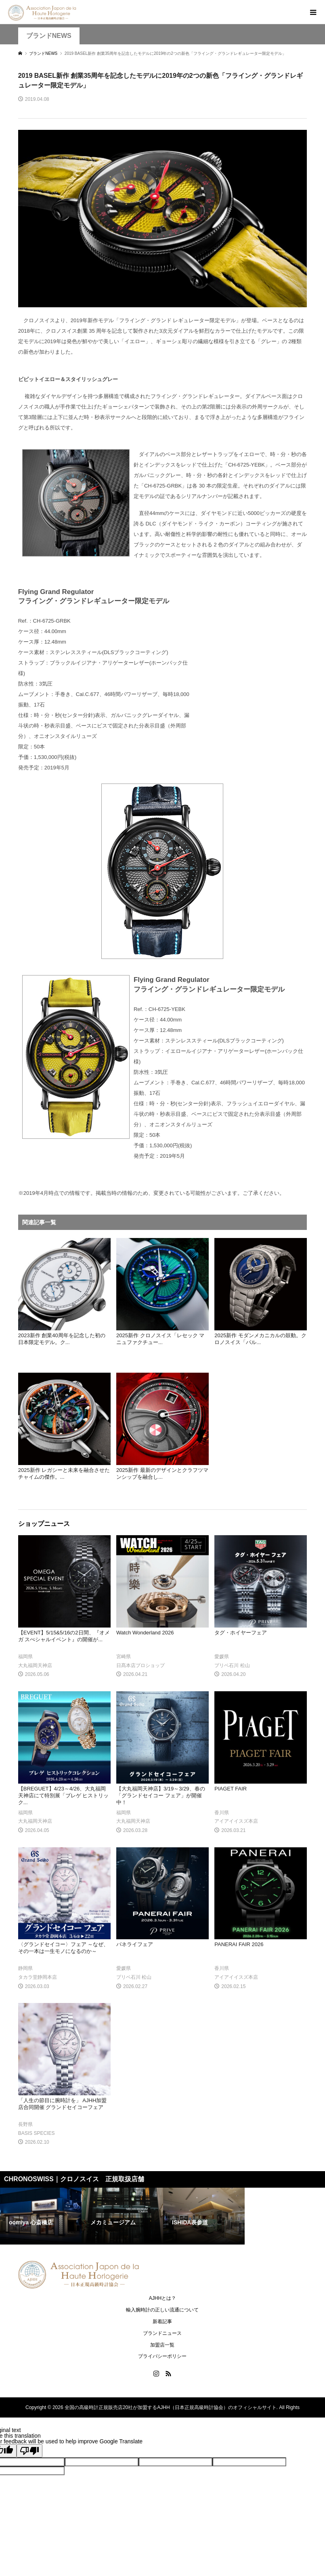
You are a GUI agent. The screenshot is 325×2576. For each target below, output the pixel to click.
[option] (41, 2216)
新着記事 (162, 2321)
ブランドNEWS (48, 35)
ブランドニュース (162, 2333)
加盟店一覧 (162, 2345)
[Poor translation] (29, 2450)
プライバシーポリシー (162, 2356)
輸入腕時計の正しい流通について (162, 2310)
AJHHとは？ (162, 2298)
